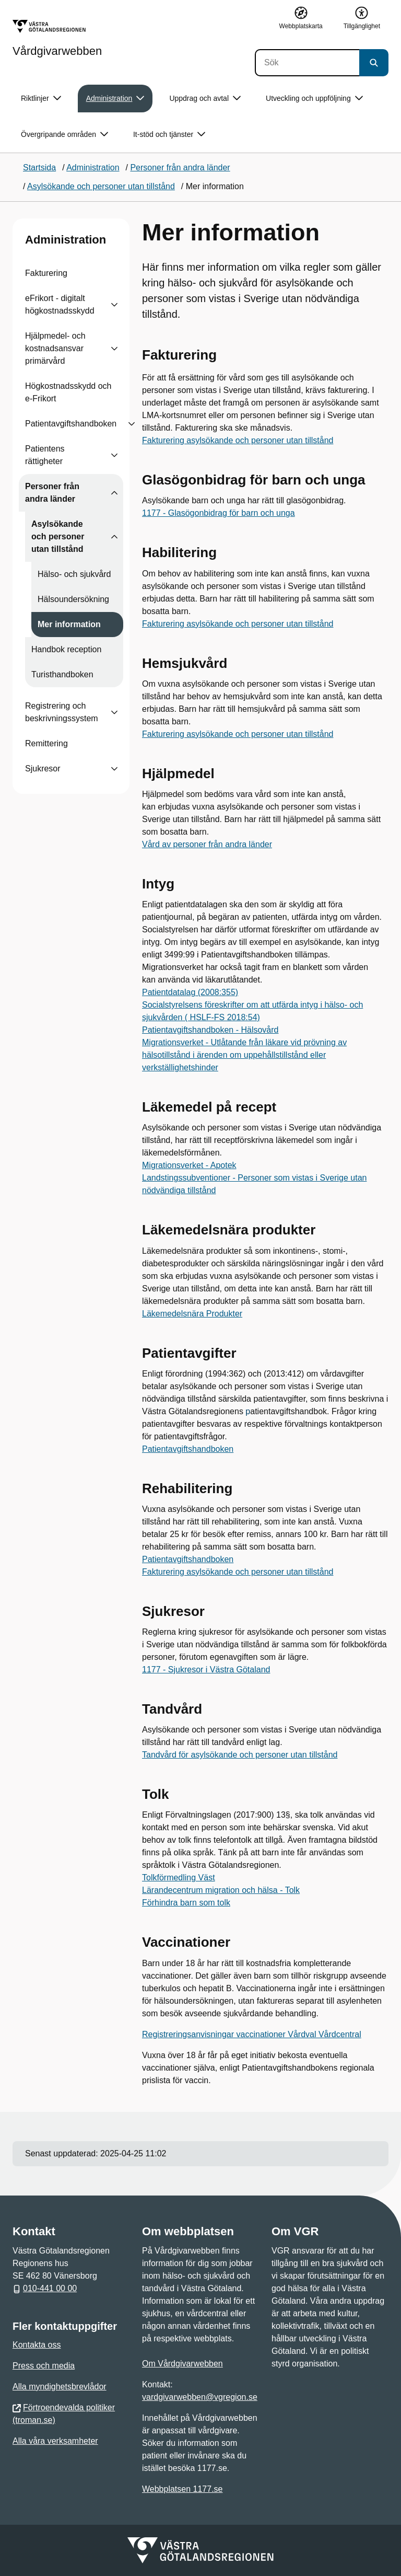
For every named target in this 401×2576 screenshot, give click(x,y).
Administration (65, 239)
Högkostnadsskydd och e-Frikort (68, 392)
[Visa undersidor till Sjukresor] (114, 769)
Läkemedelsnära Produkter (192, 1313)
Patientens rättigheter (45, 455)
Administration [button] (115, 98)
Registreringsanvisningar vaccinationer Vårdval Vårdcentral (251, 2034)
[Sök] (307, 62)
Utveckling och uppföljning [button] (314, 98)
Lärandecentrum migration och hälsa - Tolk (221, 1890)
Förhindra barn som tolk (186, 1902)
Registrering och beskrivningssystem (61, 712)
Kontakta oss (37, 2344)
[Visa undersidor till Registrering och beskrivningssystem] (114, 712)
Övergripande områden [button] (64, 134)
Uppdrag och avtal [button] (205, 98)
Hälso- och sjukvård (74, 574)
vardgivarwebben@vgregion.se (199, 2397)
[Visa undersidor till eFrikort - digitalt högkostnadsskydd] (114, 305)
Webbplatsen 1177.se (182, 2489)
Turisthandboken (62, 674)
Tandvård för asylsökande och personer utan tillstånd (239, 1754)
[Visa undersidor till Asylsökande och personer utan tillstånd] (114, 537)
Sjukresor (43, 768)
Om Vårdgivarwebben (182, 2363)
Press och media (44, 2365)
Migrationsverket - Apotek (189, 1165)
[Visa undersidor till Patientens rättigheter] (114, 455)
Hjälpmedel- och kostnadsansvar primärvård (55, 348)
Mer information (69, 624)
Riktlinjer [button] (41, 98)
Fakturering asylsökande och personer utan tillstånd (237, 440)
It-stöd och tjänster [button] (169, 134)
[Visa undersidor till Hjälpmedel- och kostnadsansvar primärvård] (114, 348)
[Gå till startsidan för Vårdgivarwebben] (57, 38)
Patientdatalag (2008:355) (190, 992)
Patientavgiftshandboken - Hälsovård (210, 1029)
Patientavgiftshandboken (70, 423)
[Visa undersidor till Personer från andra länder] (114, 493)
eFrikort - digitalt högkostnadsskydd (60, 304)
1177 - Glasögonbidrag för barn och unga (218, 513)
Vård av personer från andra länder (207, 844)
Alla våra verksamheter (55, 2440)
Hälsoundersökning (73, 599)
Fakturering (46, 273)
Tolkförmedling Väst (178, 1877)
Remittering (46, 743)
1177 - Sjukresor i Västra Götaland (206, 1669)
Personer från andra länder (52, 492)
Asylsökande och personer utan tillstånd (57, 536)
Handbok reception (66, 649)
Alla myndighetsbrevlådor (60, 2386)
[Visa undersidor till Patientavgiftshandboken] (131, 424)
